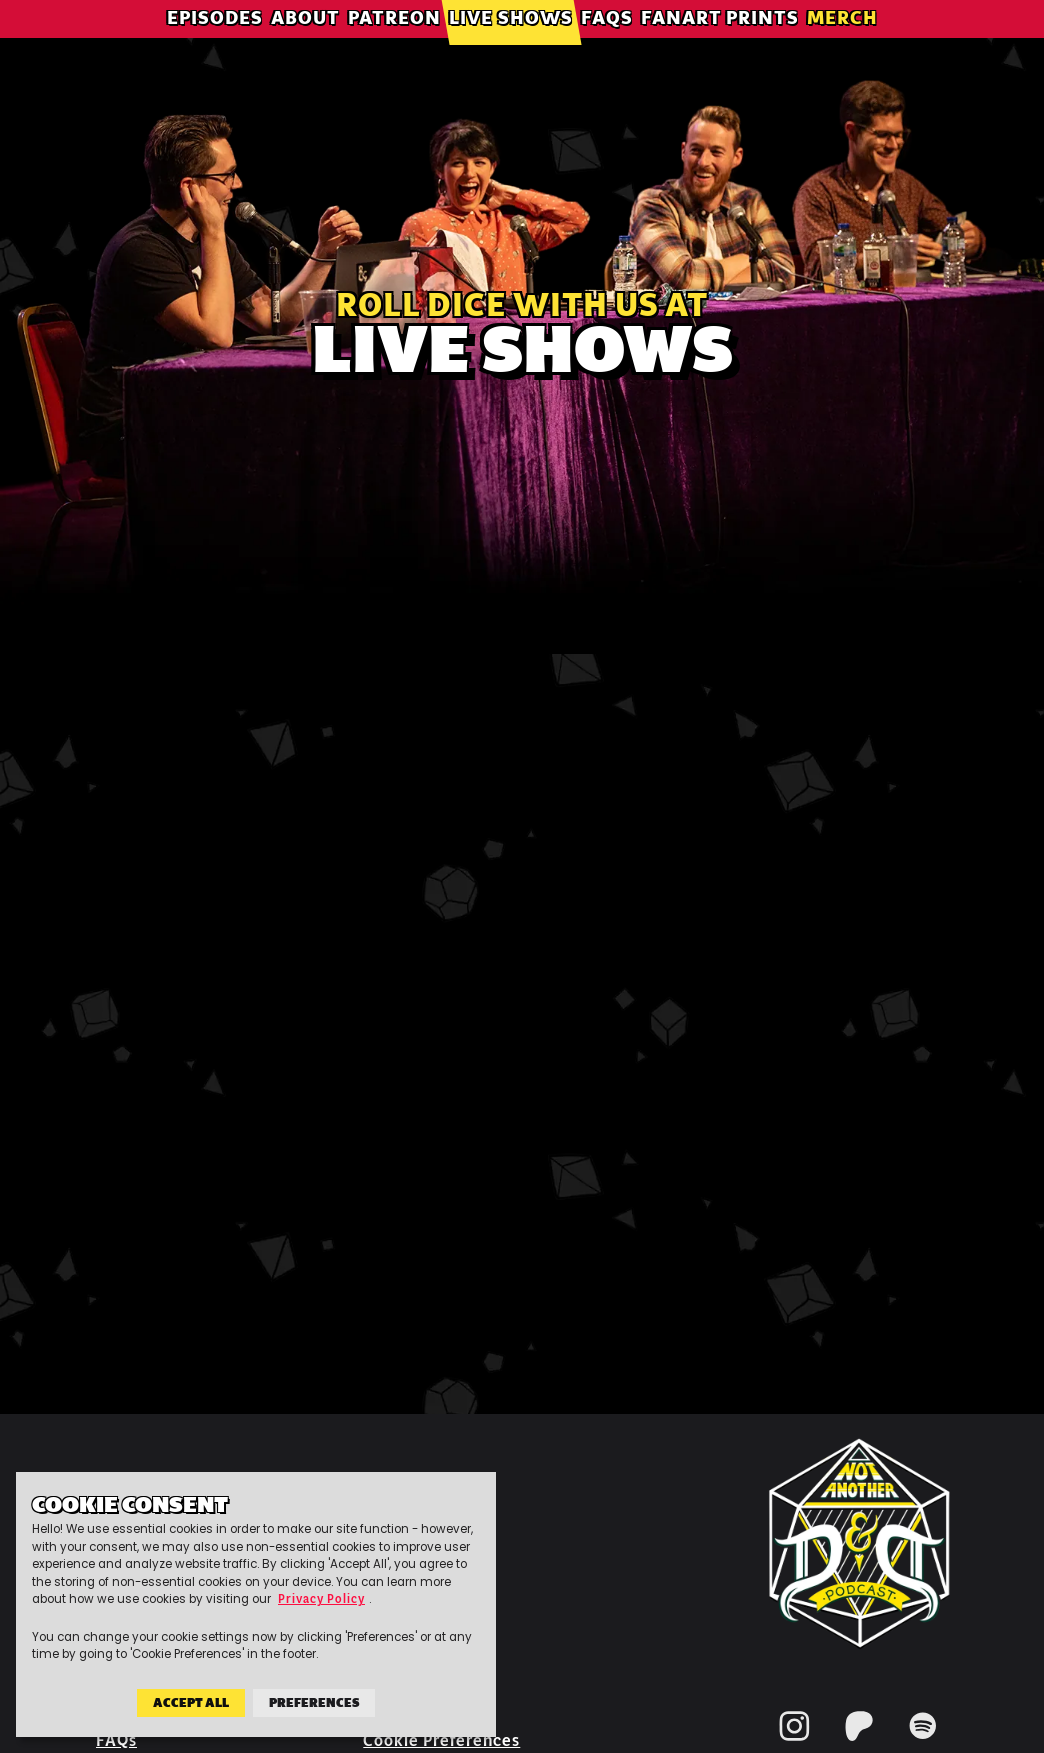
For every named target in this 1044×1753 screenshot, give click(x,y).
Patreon (394, 44)
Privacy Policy (321, 1600)
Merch (842, 44)
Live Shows (511, 44)
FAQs (607, 44)
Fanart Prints (720, 44)
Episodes (215, 44)
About (305, 44)
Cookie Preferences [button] (441, 1740)
